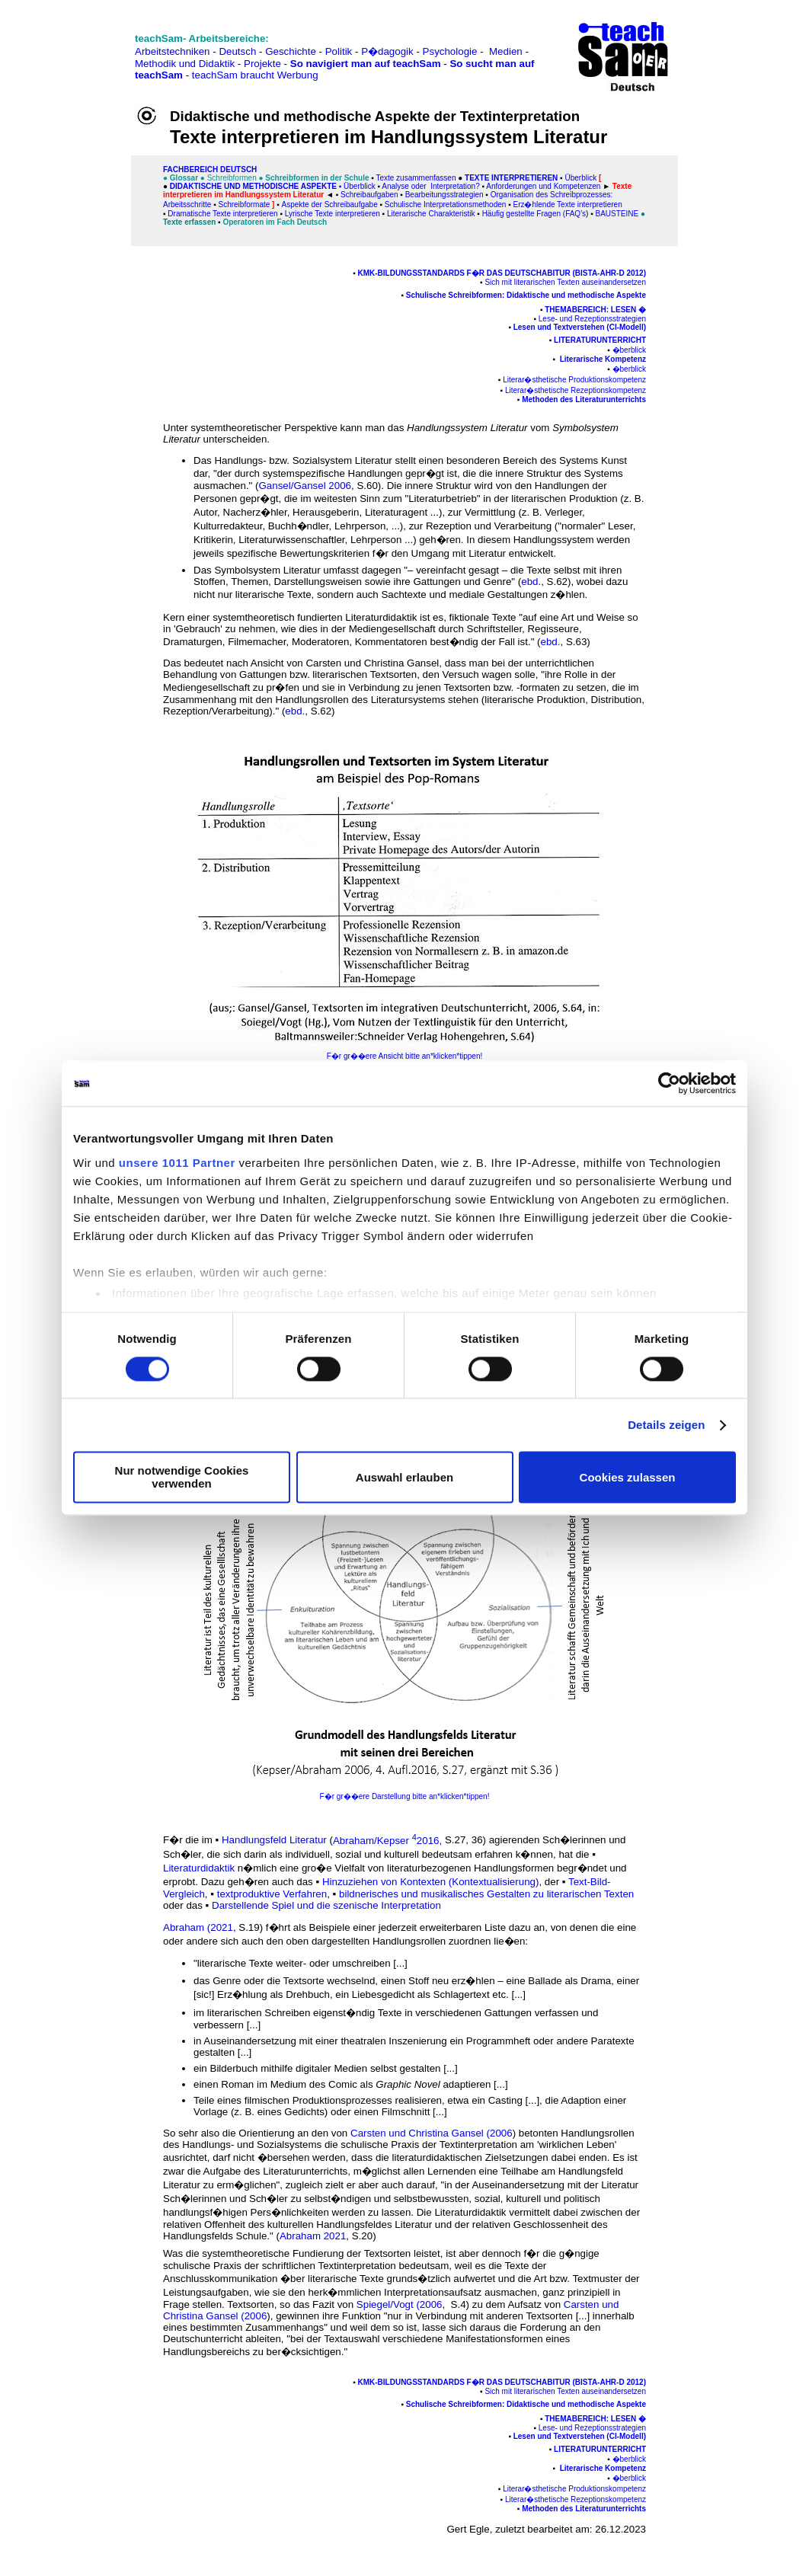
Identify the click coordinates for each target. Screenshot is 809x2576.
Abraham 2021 (313, 2236)
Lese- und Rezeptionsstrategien (592, 319)
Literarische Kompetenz (603, 359)
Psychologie (450, 51)
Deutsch (237, 51)
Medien (506, 51)
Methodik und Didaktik (186, 63)
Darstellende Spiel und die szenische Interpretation (326, 1905)
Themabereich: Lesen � (595, 309)
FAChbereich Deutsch (210, 169)
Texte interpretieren (511, 178)
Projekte (262, 63)
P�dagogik (387, 51)
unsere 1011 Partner (177, 1162)
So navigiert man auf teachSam (365, 63)
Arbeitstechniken (172, 51)
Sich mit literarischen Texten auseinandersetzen (565, 282)
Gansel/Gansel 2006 (304, 485)
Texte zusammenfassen (416, 178)
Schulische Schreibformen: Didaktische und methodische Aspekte (526, 295)
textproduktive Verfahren (272, 1894)
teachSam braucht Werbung (255, 75)
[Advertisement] (78, 46)
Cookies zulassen (628, 1477)
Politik (339, 51)
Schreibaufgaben (369, 194)
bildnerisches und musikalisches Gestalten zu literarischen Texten (486, 1894)
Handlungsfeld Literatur (274, 1840)
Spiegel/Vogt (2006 (400, 2304)
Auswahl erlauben (404, 1477)
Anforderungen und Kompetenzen (543, 186)
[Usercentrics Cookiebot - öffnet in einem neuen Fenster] (669, 1083)
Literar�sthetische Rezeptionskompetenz (575, 390)
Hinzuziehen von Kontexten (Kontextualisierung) (430, 1881)
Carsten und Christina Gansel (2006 (431, 2133)
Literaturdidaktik (199, 1868)
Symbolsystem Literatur (268, 570)
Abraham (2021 (198, 1927)
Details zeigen (666, 1424)
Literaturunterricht (600, 340)
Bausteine (617, 213)
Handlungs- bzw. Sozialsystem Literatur (304, 460)
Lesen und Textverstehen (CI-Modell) (579, 327)
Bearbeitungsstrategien (444, 194)
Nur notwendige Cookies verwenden (182, 1478)
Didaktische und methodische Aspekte (253, 186)
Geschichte (290, 51)
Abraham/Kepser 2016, (387, 1840)
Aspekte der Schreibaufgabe (330, 204)
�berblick (629, 350)
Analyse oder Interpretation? (430, 186)
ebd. (531, 581)
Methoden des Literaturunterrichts (584, 399)
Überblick (580, 178)
